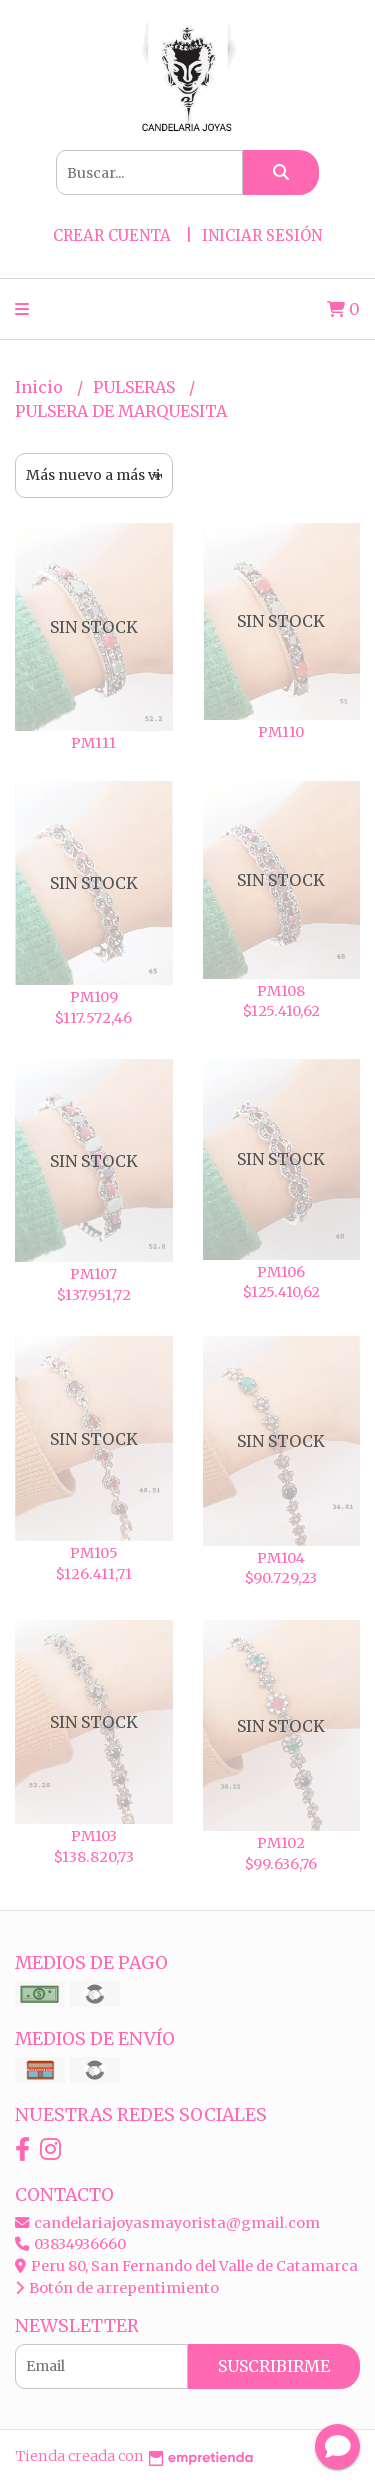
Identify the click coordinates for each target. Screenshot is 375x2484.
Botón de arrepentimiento (117, 2288)
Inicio (41, 387)
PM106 (281, 1272)
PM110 (281, 732)
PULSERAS (136, 387)
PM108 (281, 991)
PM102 (281, 1843)
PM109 (94, 997)
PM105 (94, 1553)
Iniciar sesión (262, 235)
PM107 (93, 1274)
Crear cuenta (112, 235)
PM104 (281, 1558)
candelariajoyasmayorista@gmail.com (167, 2223)
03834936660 (70, 2244)
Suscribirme (274, 2366)
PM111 (93, 743)
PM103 (94, 1836)
